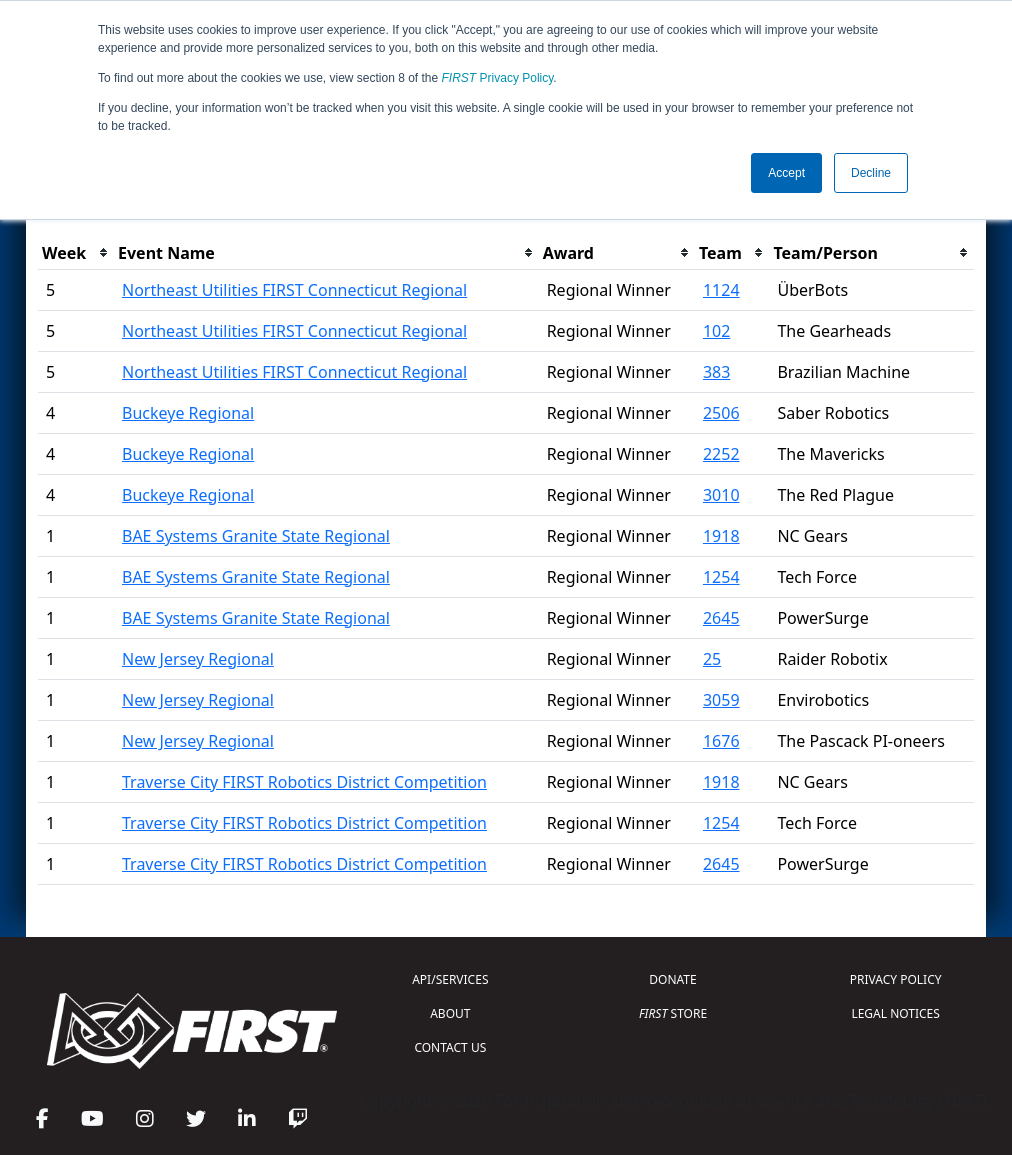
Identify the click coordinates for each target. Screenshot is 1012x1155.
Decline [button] (871, 173)
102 (716, 331)
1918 (721, 536)
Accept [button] (786, 173)
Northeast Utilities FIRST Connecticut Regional (294, 290)
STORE (673, 1013)
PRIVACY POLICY (896, 979)
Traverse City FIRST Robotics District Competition (304, 782)
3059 (721, 700)
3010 (721, 495)
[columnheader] (76, 253)
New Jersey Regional (198, 659)
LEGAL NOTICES (895, 1013)
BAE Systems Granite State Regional (256, 536)
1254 (721, 577)
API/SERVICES (450, 979)
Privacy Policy (498, 78)
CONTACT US (450, 1047)
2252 (721, 454)
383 (716, 372)
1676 (721, 741)
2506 (721, 413)
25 (712, 659)
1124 (721, 290)
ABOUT (450, 1013)
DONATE (672, 979)
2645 (721, 618)
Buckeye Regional (188, 413)
